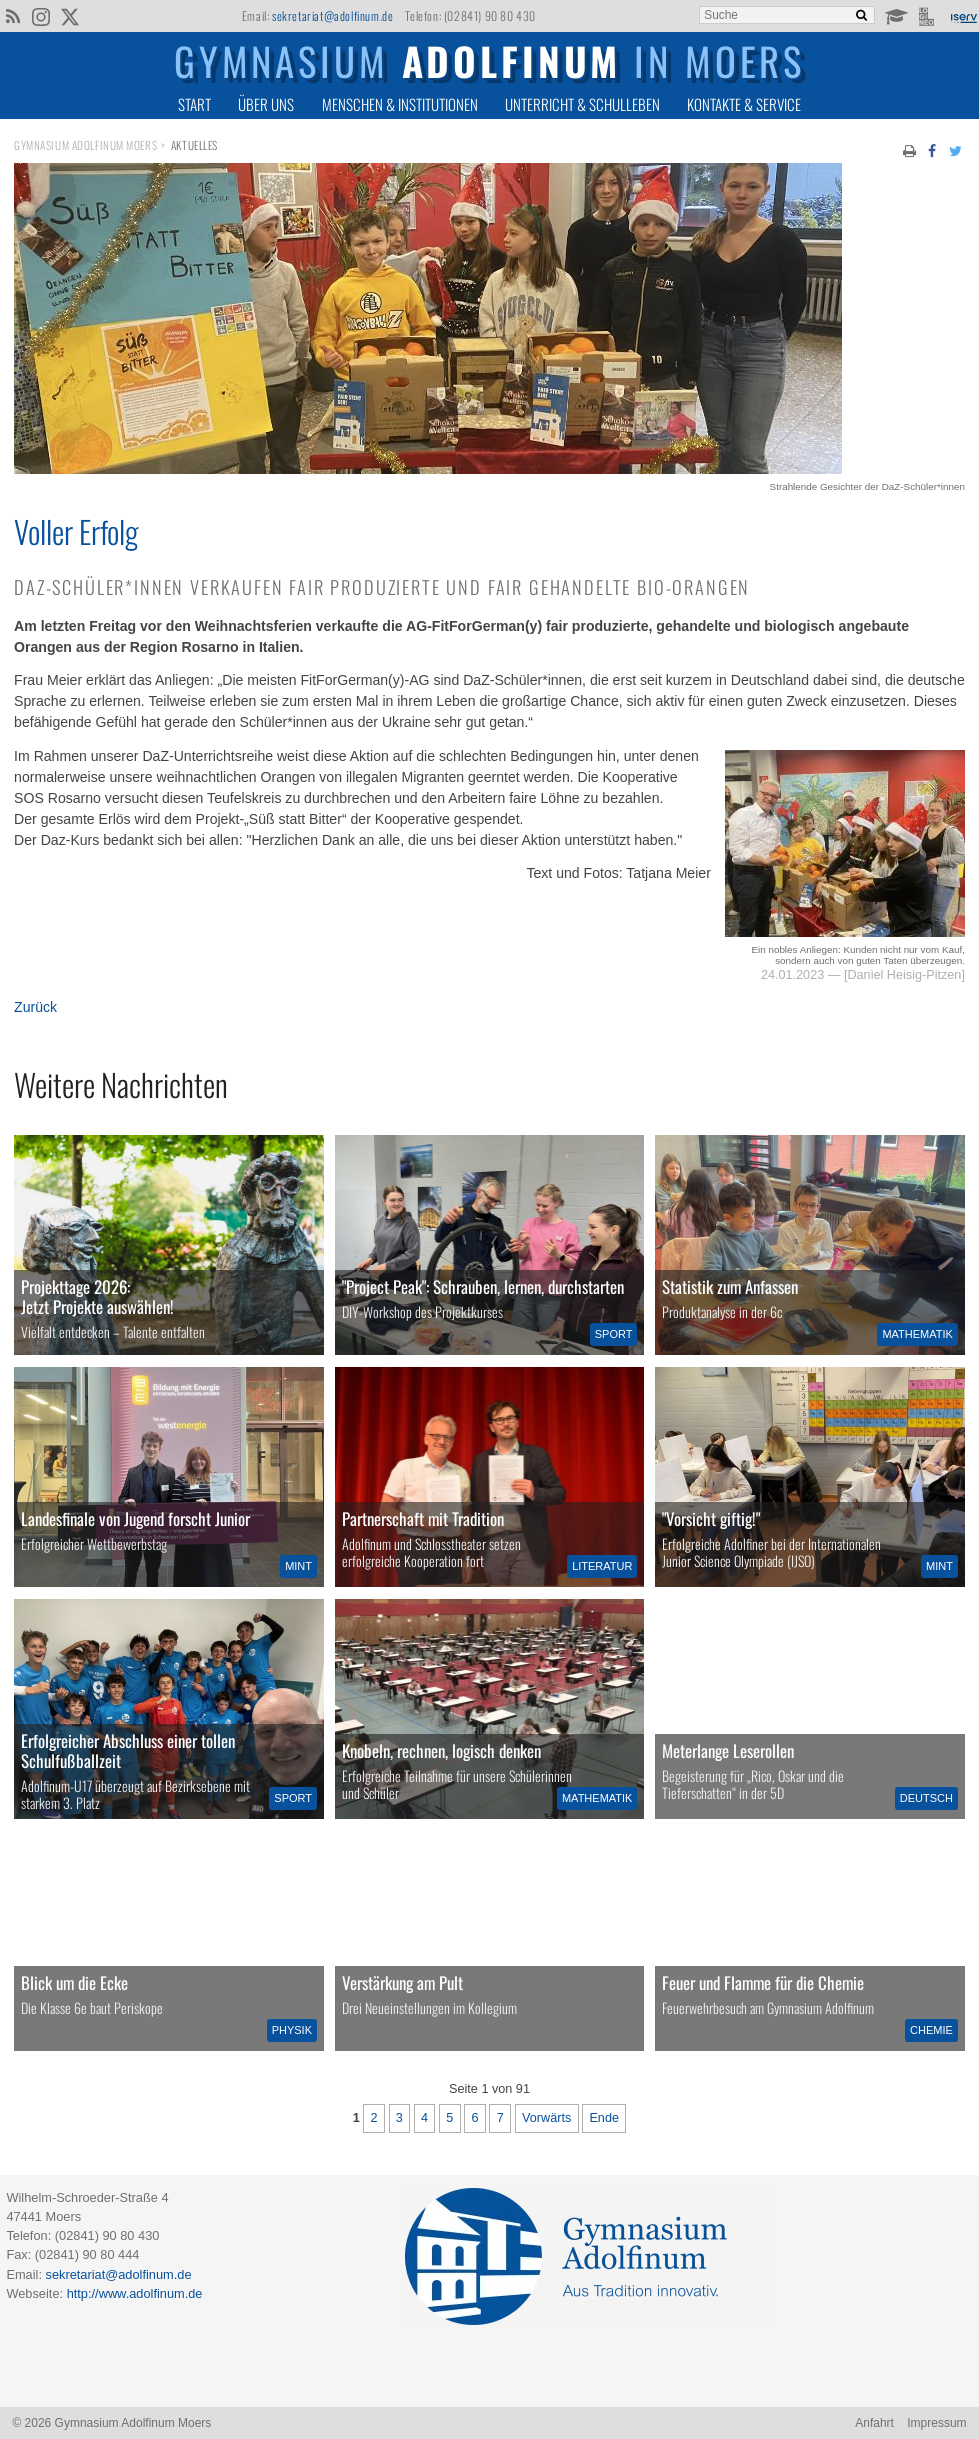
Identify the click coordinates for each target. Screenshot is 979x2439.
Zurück (35, 1007)
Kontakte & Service (744, 104)
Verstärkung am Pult (402, 1982)
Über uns (266, 104)
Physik (292, 2030)
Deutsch (926, 1798)
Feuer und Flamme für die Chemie (763, 1982)
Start (194, 104)
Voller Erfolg (76, 531)
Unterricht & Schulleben (582, 104)
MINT (298, 1566)
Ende (604, 2118)
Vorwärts (546, 2118)
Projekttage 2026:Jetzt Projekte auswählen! (97, 1296)
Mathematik (917, 1334)
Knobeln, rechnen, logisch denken (441, 1750)
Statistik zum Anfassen (730, 1286)
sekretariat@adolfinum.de (332, 15)
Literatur (602, 1566)
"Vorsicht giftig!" (711, 1518)
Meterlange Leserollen (728, 1750)
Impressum (936, 2423)
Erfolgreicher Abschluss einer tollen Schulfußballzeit (128, 1750)
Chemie (931, 2030)
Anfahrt (874, 2423)
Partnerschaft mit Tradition (423, 1518)
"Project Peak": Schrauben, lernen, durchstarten (483, 1286)
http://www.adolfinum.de (135, 2293)
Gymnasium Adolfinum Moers (85, 145)
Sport (614, 1334)
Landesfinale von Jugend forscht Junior (135, 1518)
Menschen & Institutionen (400, 104)
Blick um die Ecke (74, 1982)
